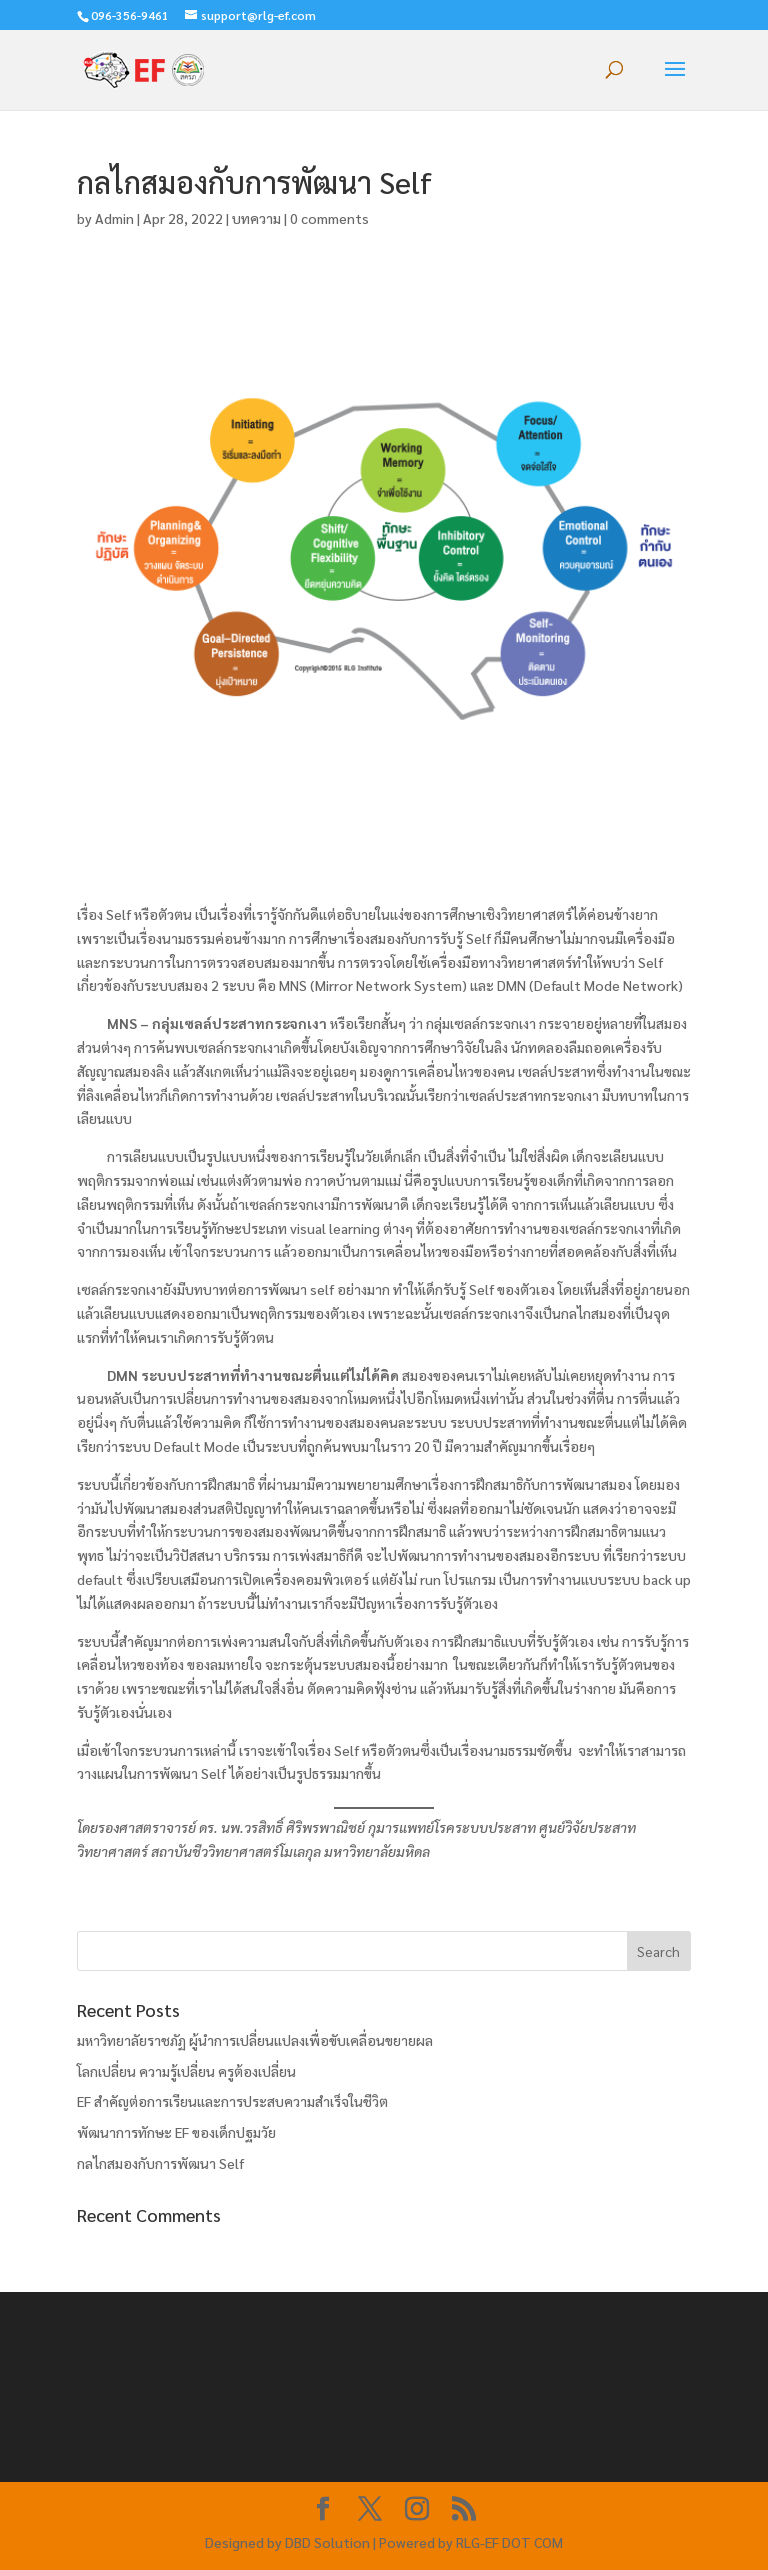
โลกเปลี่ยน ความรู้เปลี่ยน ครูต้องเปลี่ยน (186, 2071)
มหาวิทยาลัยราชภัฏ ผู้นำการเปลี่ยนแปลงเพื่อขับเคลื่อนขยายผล (255, 2040)
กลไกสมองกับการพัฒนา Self (160, 2163)
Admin (114, 218)
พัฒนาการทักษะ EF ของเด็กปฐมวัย (176, 2132)
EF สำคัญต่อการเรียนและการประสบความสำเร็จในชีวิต (232, 2101)
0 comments (329, 218)
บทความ (256, 218)
